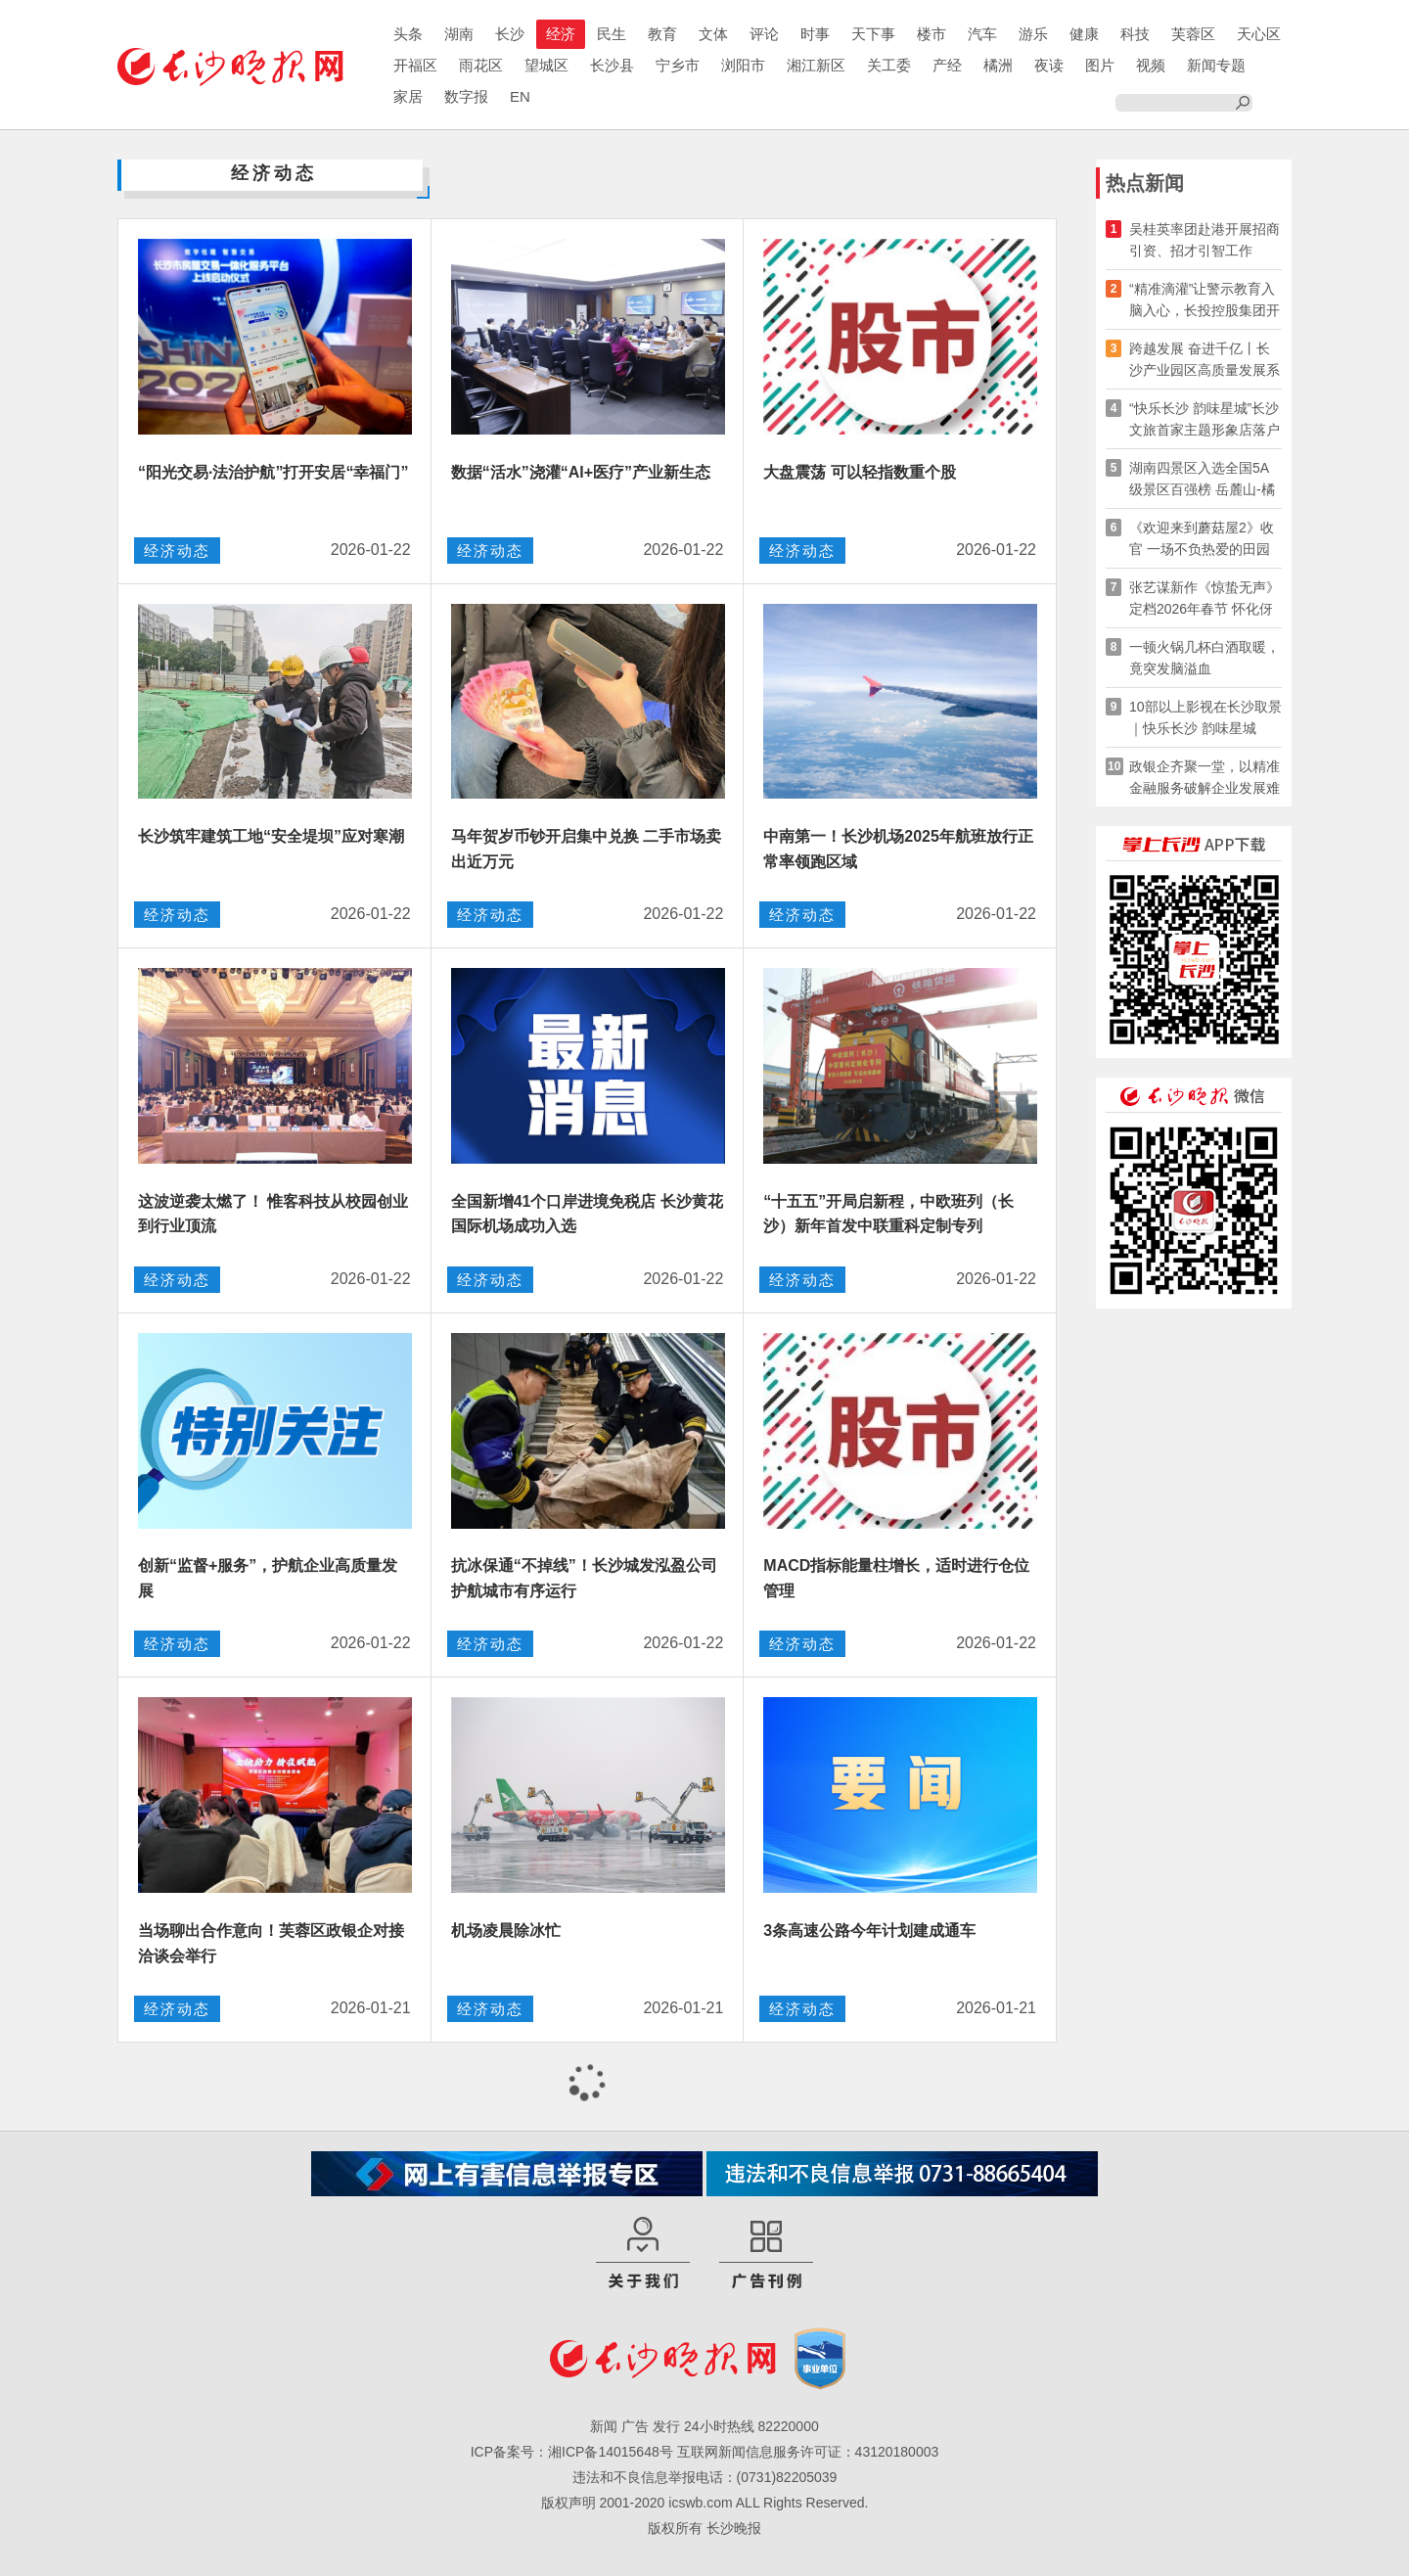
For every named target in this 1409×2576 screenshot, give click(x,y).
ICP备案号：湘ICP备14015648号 (572, 2452)
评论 (764, 33)
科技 (1135, 33)
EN (520, 96)
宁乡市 (678, 65)
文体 (713, 33)
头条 (408, 33)
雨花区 (481, 65)
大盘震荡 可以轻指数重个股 (859, 472)
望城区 (546, 65)
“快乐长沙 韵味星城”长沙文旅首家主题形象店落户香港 (1204, 420)
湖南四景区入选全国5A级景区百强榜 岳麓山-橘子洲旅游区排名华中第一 (1204, 480)
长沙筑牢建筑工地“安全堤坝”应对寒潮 (271, 836)
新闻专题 (1216, 65)
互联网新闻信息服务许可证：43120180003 (808, 2452)
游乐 (1033, 33)
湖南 (459, 33)
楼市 (931, 33)
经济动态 (177, 550)
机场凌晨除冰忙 (506, 1930)
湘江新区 (816, 65)
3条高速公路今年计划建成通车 (869, 1930)
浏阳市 (743, 65)
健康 (1084, 33)
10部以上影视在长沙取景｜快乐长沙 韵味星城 (1205, 717)
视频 (1150, 65)
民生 (611, 33)
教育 (662, 33)
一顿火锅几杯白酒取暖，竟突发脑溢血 (1204, 657)
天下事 (873, 33)
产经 (947, 65)
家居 (408, 96)
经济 (560, 33)
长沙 (509, 33)
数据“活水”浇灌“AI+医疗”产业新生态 (580, 472)
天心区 (1259, 33)
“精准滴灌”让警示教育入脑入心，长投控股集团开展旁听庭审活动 (1204, 301)
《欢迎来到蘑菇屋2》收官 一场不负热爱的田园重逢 (1201, 540)
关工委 (889, 65)
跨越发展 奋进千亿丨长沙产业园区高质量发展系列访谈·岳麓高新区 (1204, 361)
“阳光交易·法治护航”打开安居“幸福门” (273, 472)
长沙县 (612, 65)
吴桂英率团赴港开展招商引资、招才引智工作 (1204, 239)
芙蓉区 (1193, 33)
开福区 (415, 65)
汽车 (982, 33)
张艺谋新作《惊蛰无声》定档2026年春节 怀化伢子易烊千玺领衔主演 (1204, 599)
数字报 (466, 96)
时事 (815, 33)
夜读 (1049, 65)
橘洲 (998, 65)
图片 (1099, 65)
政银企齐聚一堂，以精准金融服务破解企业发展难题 (1204, 779)
